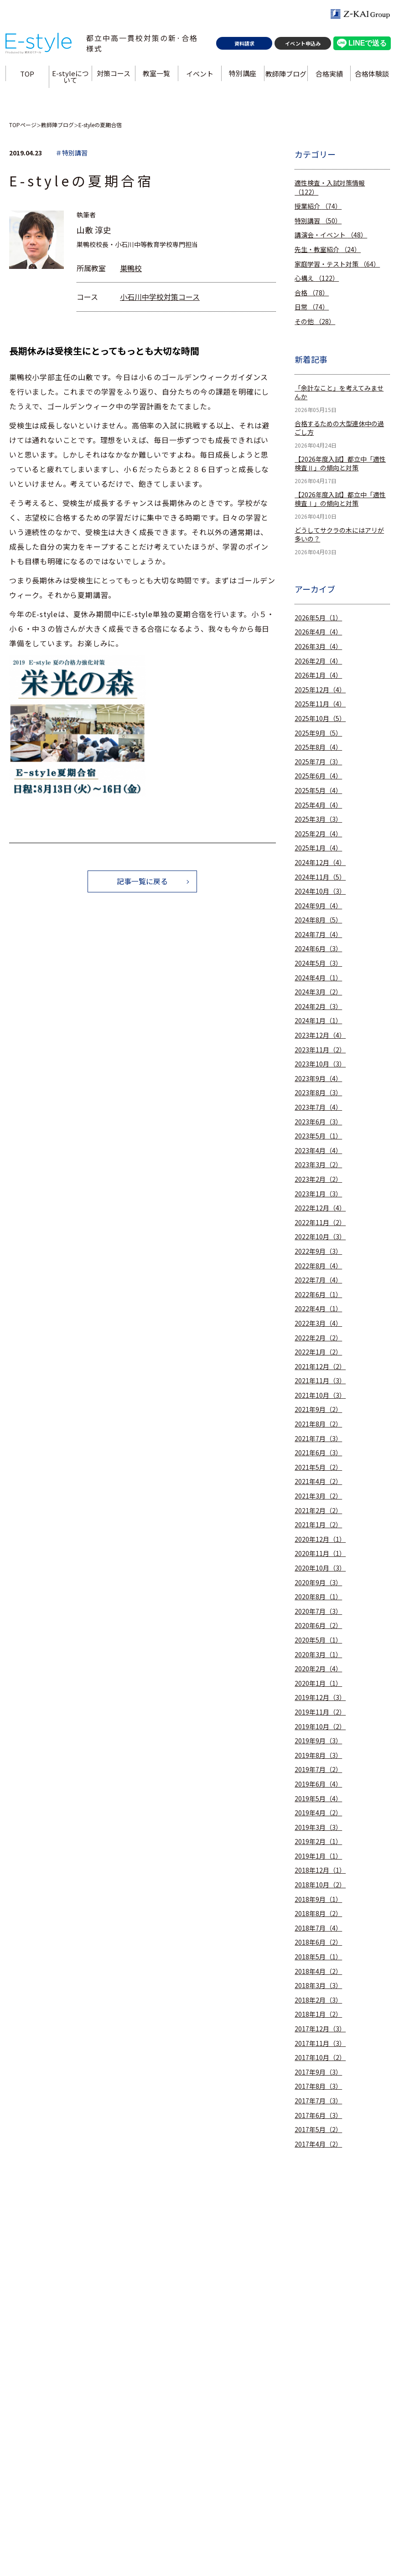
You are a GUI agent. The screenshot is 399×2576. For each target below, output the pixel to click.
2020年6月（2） (318, 1625)
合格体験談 (372, 76)
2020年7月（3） (318, 1611)
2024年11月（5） (320, 877)
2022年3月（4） (318, 1323)
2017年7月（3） (318, 2101)
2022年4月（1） (318, 1308)
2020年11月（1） (320, 1553)
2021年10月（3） (320, 1395)
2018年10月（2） (320, 1884)
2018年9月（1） (318, 1899)
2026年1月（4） (318, 675)
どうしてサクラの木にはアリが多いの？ (339, 535)
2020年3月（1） (318, 1654)
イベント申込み (303, 46)
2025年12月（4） (320, 689)
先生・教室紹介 (328, 249)
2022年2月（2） (318, 1338)
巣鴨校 (131, 268)
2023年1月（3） (318, 1194)
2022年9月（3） (318, 1251)
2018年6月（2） (318, 1942)
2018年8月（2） (318, 1913)
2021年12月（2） (320, 1366)
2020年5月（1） (318, 1640)
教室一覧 (157, 76)
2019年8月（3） (318, 1755)
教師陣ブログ (285, 76)
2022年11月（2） (320, 1222)
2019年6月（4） (318, 1784)
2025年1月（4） (318, 848)
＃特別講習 (72, 153)
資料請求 (244, 46)
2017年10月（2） (320, 2057)
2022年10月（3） (320, 1236)
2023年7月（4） (318, 1107)
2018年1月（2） (318, 2014)
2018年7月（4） (318, 1928)
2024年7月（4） (318, 934)
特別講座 (242, 76)
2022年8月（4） (318, 1266)
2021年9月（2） (318, 1409)
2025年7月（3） (318, 761)
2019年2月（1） (318, 1841)
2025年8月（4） (318, 747)
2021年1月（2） (318, 1524)
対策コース (113, 76)
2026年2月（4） (318, 661)
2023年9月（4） (318, 1078)
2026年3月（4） (318, 646)
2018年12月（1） (320, 1870)
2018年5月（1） (318, 1957)
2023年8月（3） (318, 1092)
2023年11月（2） (320, 1050)
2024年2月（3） (318, 1006)
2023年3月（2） (318, 1164)
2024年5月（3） (318, 963)
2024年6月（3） (318, 948)
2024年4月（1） (318, 978)
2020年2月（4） (318, 1668)
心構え (317, 278)
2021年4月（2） (318, 1481)
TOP (28, 76)
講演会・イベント (331, 235)
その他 (315, 321)
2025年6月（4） (318, 776)
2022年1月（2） (318, 1352)
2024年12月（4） (320, 862)
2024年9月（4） (318, 906)
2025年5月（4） (318, 790)
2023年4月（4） (318, 1150)
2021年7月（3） (318, 1438)
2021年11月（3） (320, 1380)
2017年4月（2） (318, 2144)
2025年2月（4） (318, 833)
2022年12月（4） (320, 1208)
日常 (312, 307)
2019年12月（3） (320, 1697)
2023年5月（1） (318, 1136)
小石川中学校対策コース (160, 296)
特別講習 (318, 220)
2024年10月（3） (320, 891)
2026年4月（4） (318, 632)
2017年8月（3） (318, 2086)
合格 (312, 293)
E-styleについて (70, 79)
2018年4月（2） (318, 1971)
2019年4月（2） (318, 1812)
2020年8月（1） (318, 1596)
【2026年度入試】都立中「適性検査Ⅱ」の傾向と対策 (340, 464)
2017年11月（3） (320, 2043)
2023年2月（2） (318, 1179)
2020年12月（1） (320, 1539)
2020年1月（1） (318, 1683)
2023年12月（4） (320, 1035)
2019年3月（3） (318, 1827)
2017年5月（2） (318, 2129)
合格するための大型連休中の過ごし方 (339, 428)
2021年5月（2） (318, 1467)
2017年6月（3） (318, 2115)
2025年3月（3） (318, 819)
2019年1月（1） (318, 1856)
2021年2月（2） (318, 1510)
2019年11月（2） (320, 1712)
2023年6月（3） (318, 1122)
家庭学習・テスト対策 (337, 264)
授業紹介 (318, 206)
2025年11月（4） (320, 704)
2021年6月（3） (318, 1452)
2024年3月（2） (318, 992)
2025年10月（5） (320, 718)
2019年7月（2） (318, 1769)
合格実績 (328, 76)
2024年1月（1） (318, 1020)
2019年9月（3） (318, 1740)
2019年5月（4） (318, 1798)
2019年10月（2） (320, 1726)
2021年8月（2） (318, 1424)
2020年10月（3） (320, 1568)
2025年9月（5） (318, 733)
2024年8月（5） (318, 920)
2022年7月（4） (318, 1280)
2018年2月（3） (318, 2000)
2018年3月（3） (318, 1985)
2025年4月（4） (318, 805)
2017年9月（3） (318, 2072)
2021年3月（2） (318, 1496)
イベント (199, 76)
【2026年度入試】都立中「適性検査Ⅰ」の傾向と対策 (340, 499)
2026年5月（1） (318, 617)
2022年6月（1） (318, 1294)
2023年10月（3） (320, 1064)
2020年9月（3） (318, 1582)
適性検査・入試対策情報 (330, 187)
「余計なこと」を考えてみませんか (339, 393)
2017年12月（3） (320, 2029)
